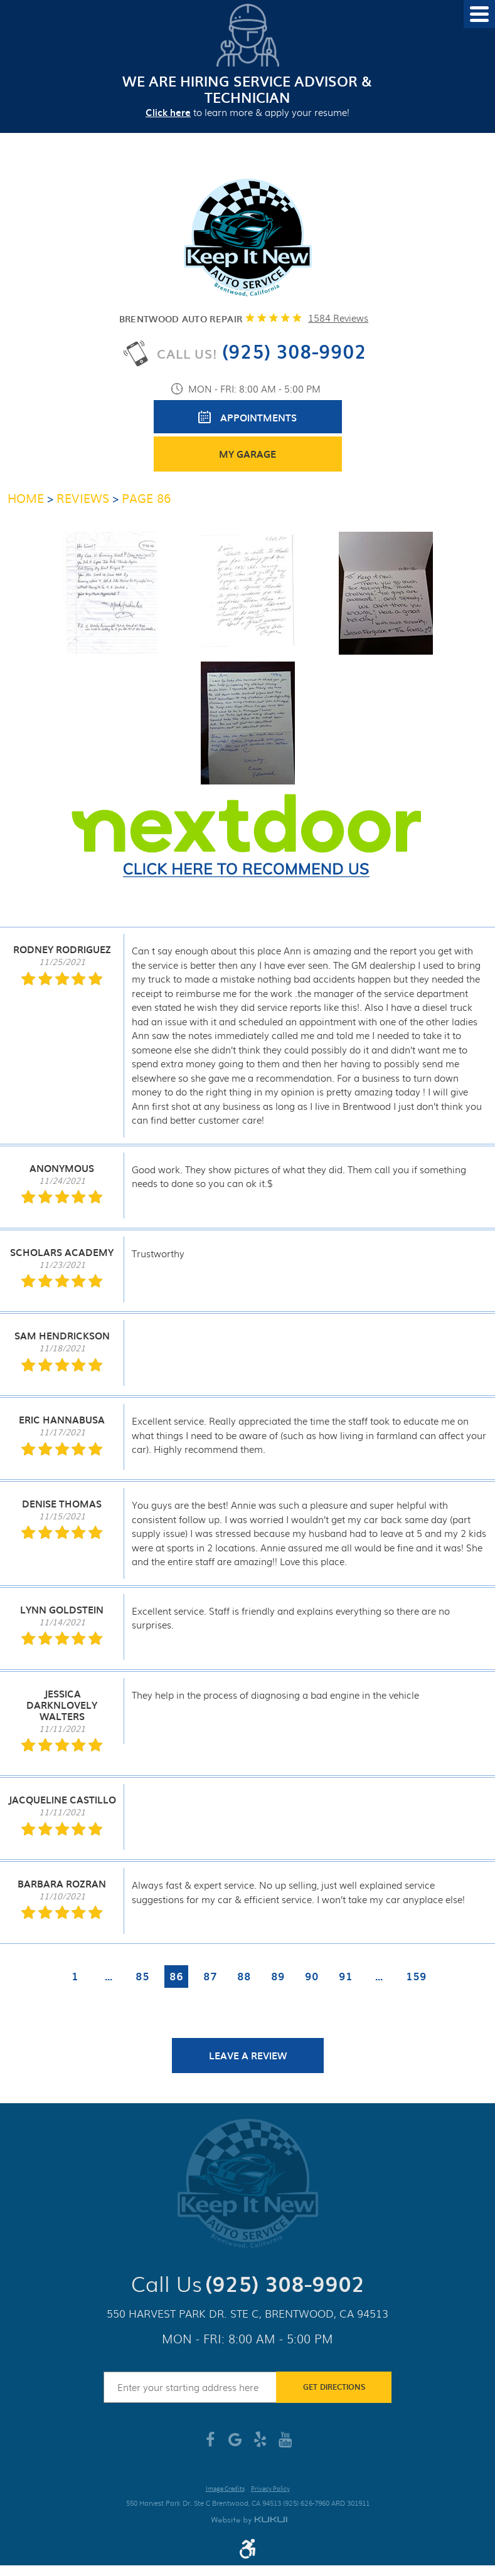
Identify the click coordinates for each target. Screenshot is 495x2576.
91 (346, 1976)
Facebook (210, 2444)
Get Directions (334, 2386)
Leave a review (248, 2055)
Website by (249, 2520)
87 (210, 1976)
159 (416, 1976)
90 (312, 1976)
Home (26, 498)
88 (244, 1976)
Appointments (258, 418)
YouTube (285, 2444)
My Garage (247, 454)
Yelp (260, 2444)
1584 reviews (338, 318)
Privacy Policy (270, 2489)
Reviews (82, 498)
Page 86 (146, 498)
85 (142, 1976)
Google (235, 2444)
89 (278, 1976)
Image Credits (225, 2489)
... (108, 1976)
